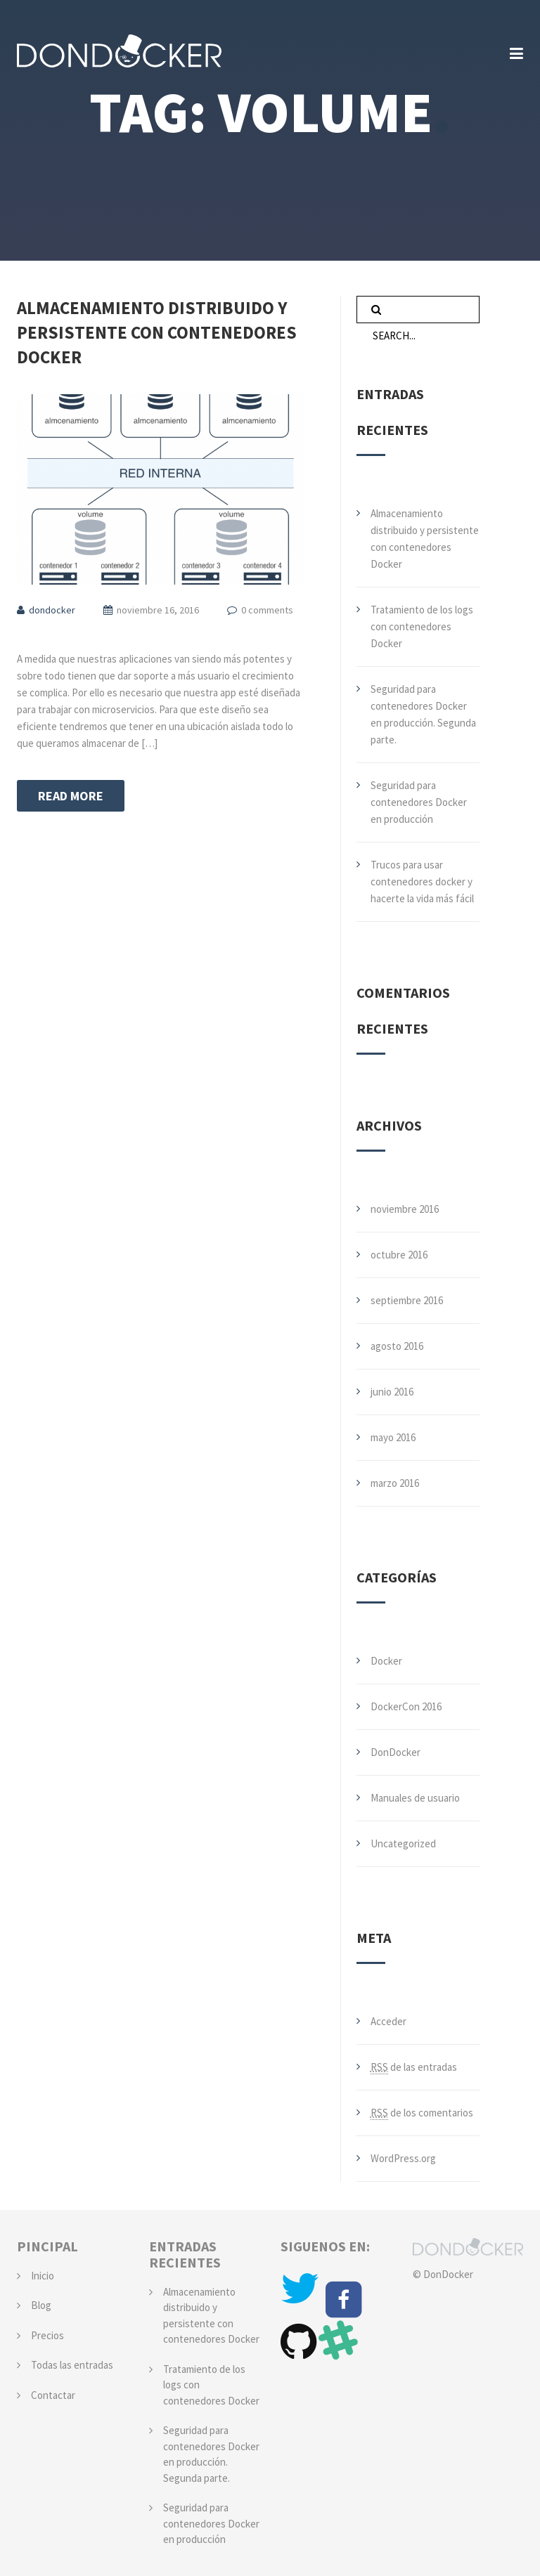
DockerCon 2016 (406, 1706)
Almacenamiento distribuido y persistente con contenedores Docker (157, 332)
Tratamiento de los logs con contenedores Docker (422, 626)
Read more (70, 796)
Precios (47, 2335)
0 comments (267, 610)
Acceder (388, 2021)
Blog (41, 2305)
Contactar (53, 2395)
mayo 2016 (393, 1437)
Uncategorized (403, 1843)
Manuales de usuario (415, 1797)
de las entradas (414, 2067)
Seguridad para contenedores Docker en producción (419, 802)
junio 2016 (392, 1391)
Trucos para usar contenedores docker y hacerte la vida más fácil (422, 881)
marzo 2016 (395, 1483)
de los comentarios (422, 2113)
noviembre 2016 (405, 1209)
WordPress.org (403, 2158)
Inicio (42, 2275)
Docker (386, 1660)
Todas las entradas (72, 2365)
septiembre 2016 (407, 1300)
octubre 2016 (399, 1254)
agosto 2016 (397, 1346)
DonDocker (395, 1752)
